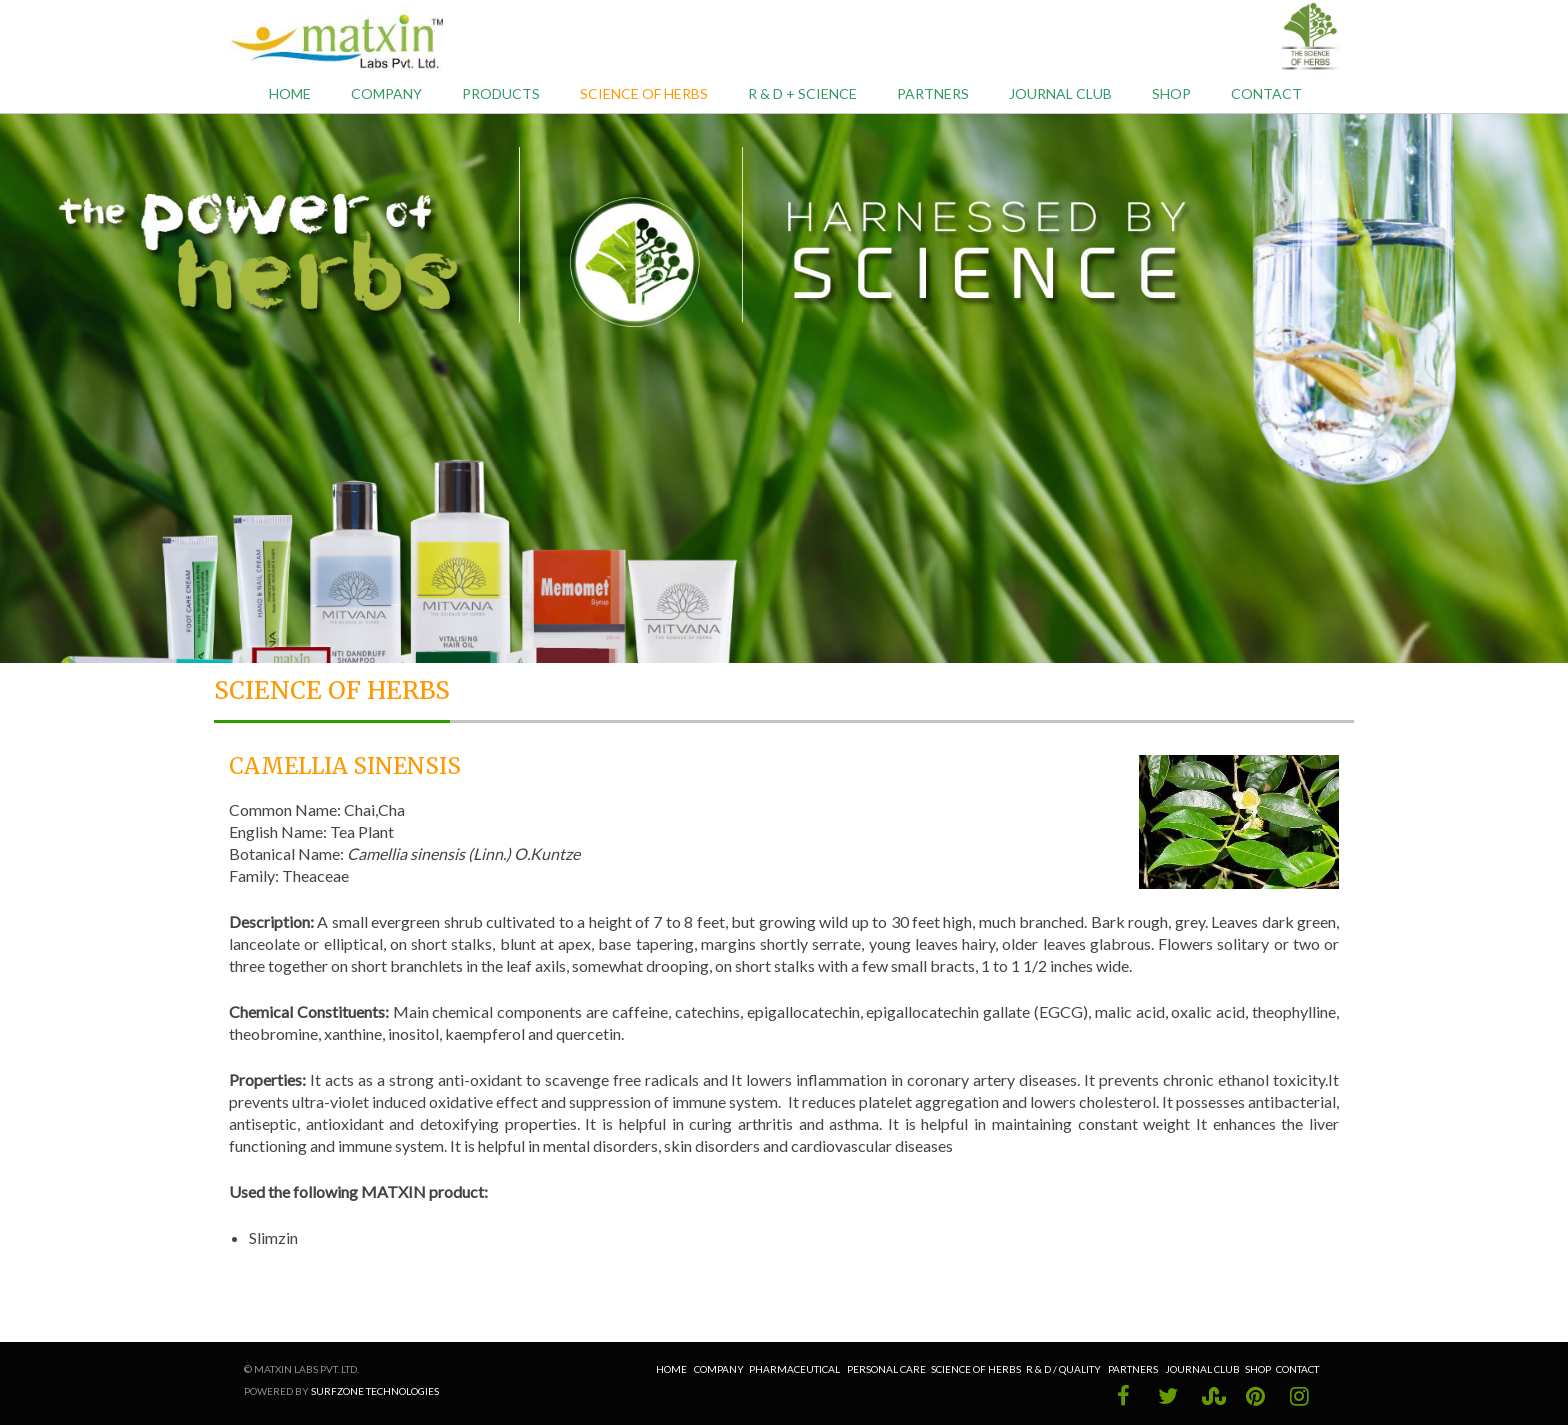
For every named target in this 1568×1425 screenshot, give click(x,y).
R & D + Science (802, 93)
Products (501, 93)
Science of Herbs (644, 93)
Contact (1266, 93)
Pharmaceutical (794, 1369)
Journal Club (1060, 93)
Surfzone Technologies (375, 1391)
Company (386, 93)
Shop (1171, 93)
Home (290, 93)
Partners (933, 93)
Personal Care (886, 1369)
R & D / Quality (1064, 1369)
